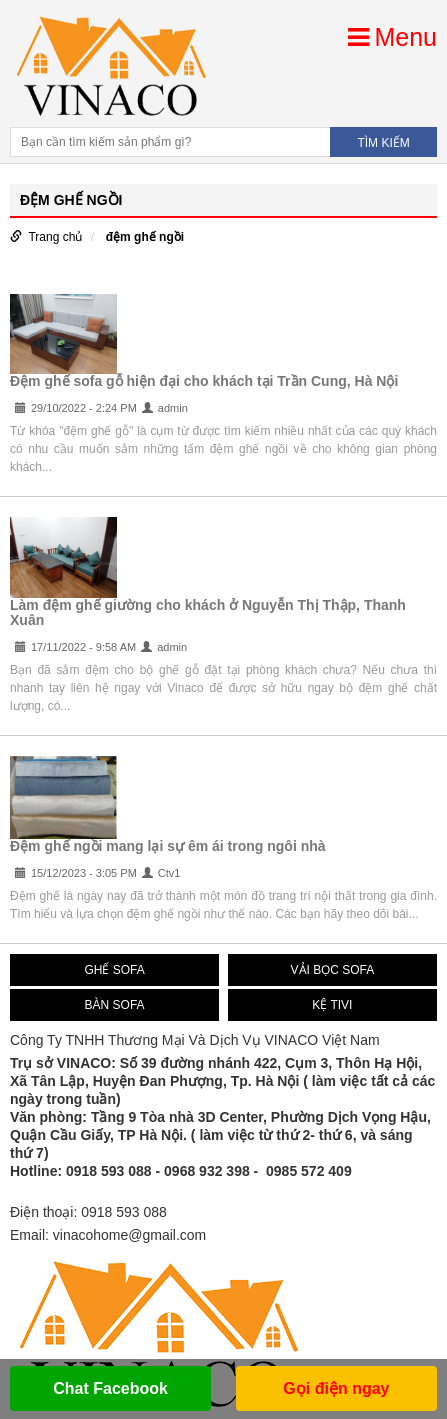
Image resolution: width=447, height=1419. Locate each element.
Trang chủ (55, 237)
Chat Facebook (110, 1388)
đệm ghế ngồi (145, 237)
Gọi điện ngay (336, 1388)
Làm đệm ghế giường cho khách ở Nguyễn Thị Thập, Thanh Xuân (208, 612)
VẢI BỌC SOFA (333, 970)
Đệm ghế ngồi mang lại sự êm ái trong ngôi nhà (168, 846)
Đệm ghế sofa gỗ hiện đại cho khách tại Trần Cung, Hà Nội (204, 381)
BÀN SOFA (115, 1005)
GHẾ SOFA (114, 970)
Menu (392, 37)
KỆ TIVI (332, 1005)
